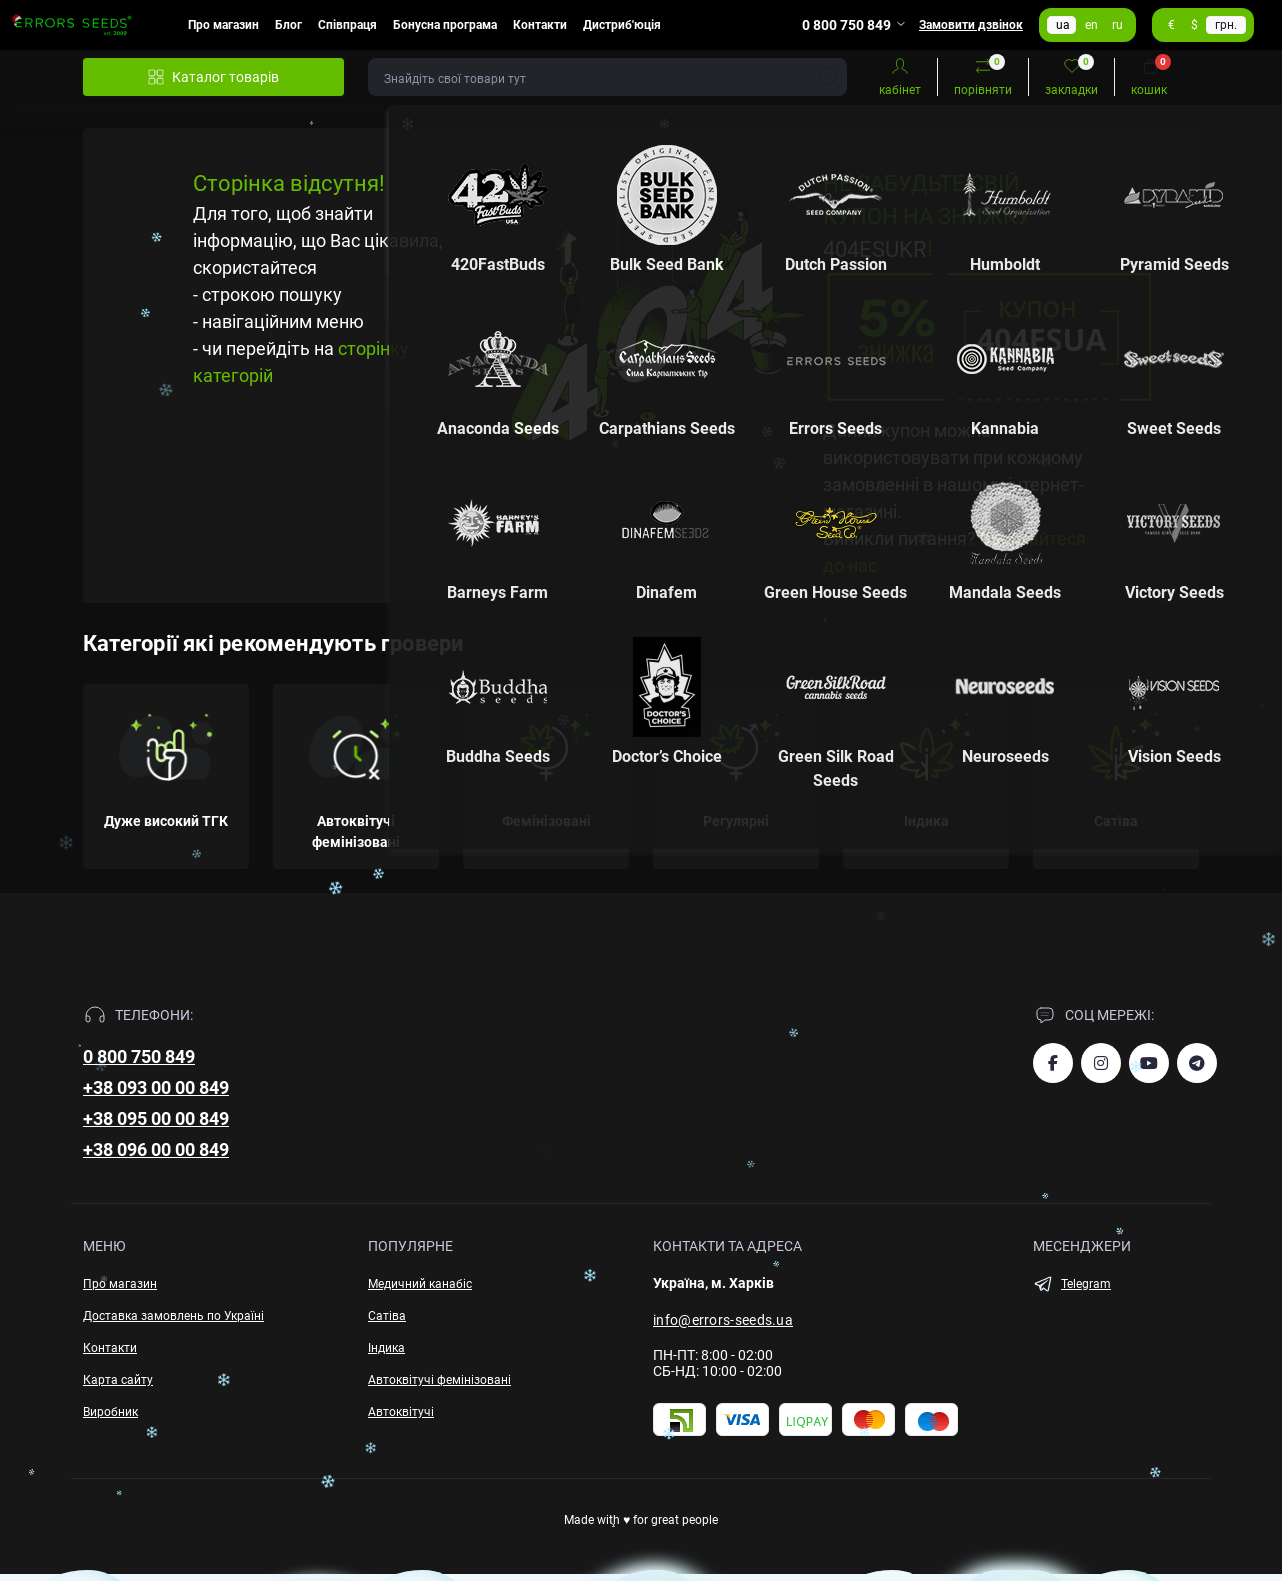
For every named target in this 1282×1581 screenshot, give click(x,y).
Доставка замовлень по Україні (173, 1316)
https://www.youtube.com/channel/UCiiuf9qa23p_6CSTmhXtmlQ (1149, 1063)
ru (1117, 25)
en (1091, 25)
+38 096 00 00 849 (156, 1149)
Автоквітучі (401, 1412)
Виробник (110, 1412)
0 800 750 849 (139, 1056)
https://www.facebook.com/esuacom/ (1053, 1063)
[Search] (829, 77)
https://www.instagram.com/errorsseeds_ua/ (1101, 1063)
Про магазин (223, 25)
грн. (1226, 25)
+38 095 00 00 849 (156, 1118)
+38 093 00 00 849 (156, 1087)
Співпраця (347, 25)
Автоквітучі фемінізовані (439, 1380)
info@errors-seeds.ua (723, 1320)
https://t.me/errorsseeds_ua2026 (1197, 1063)
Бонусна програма (445, 25)
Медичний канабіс (420, 1284)
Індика (386, 1348)
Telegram (1086, 1284)
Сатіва (387, 1316)
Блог (288, 25)
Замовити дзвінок (971, 25)
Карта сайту (118, 1380)
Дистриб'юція (622, 25)
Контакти (540, 25)
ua (1063, 25)
